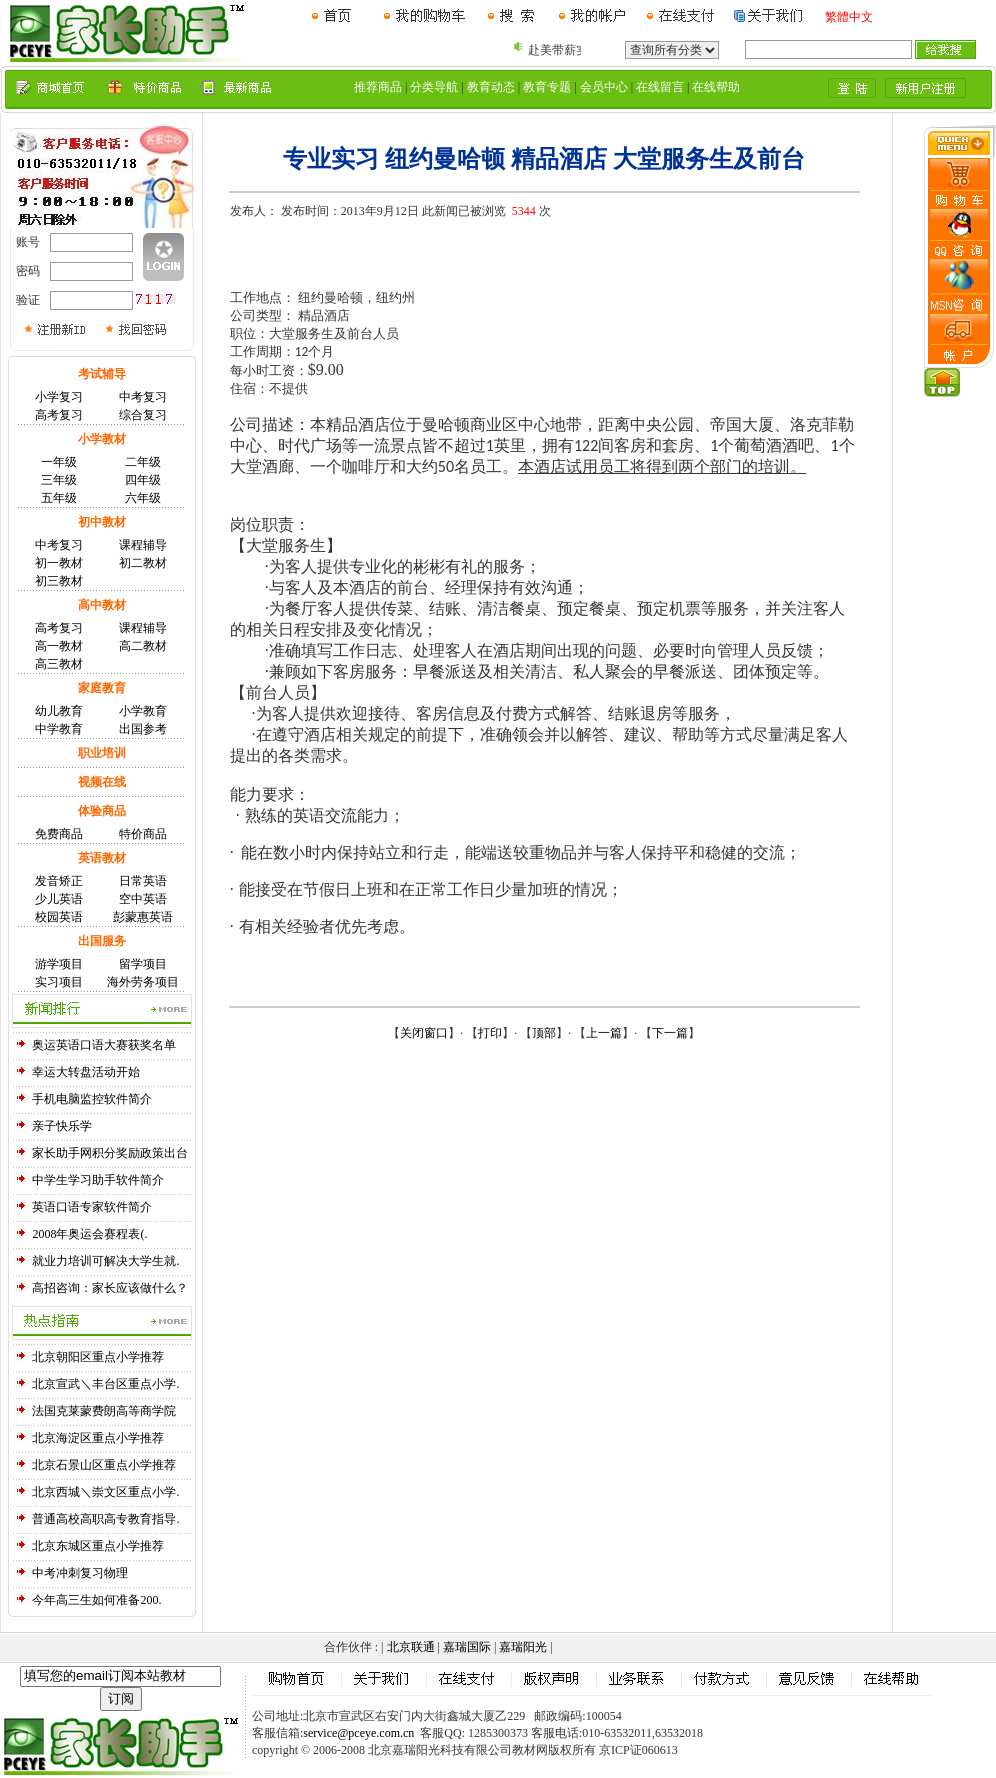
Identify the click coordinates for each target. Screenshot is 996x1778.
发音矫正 (59, 881)
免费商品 (59, 834)
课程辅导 (143, 545)
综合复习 (143, 415)
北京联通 (411, 1647)
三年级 (59, 480)
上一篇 (604, 1033)
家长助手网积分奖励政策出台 (110, 1153)
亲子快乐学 (62, 1126)
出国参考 (143, 729)
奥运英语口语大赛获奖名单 (104, 1045)
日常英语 (143, 881)
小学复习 (59, 397)
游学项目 (59, 964)
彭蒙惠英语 (143, 917)
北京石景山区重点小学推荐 (104, 1465)
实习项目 (59, 982)
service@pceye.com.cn (358, 1733)
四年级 (143, 480)
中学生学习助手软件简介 (98, 1180)
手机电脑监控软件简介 (92, 1099)
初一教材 (59, 563)
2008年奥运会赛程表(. (89, 1234)
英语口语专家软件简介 (92, 1207)
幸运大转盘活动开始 (86, 1072)
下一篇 (670, 1033)
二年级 (143, 462)
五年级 (59, 498)
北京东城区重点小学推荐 (98, 1546)
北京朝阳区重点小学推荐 (98, 1357)
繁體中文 (849, 17)
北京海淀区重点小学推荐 (98, 1438)
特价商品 (143, 834)
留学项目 (143, 964)
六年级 (143, 498)
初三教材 (59, 581)
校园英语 (59, 917)
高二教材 (143, 646)
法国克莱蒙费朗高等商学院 (104, 1411)
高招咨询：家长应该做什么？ (110, 1288)
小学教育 (143, 711)
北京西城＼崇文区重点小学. (105, 1492)
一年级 (59, 462)
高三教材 (59, 664)
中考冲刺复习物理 (80, 1573)
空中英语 (143, 899)
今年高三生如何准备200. (96, 1600)
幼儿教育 (59, 711)
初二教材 (143, 563)
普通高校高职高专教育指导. (105, 1519)
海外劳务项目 (143, 982)
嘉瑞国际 (467, 1647)
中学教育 (59, 729)
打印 (490, 1033)
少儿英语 (59, 899)
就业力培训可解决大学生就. (105, 1261)
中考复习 (143, 397)
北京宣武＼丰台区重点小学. (105, 1384)
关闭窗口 (424, 1033)
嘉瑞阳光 (523, 1647)
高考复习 (59, 415)
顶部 (544, 1033)
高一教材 (59, 646)
